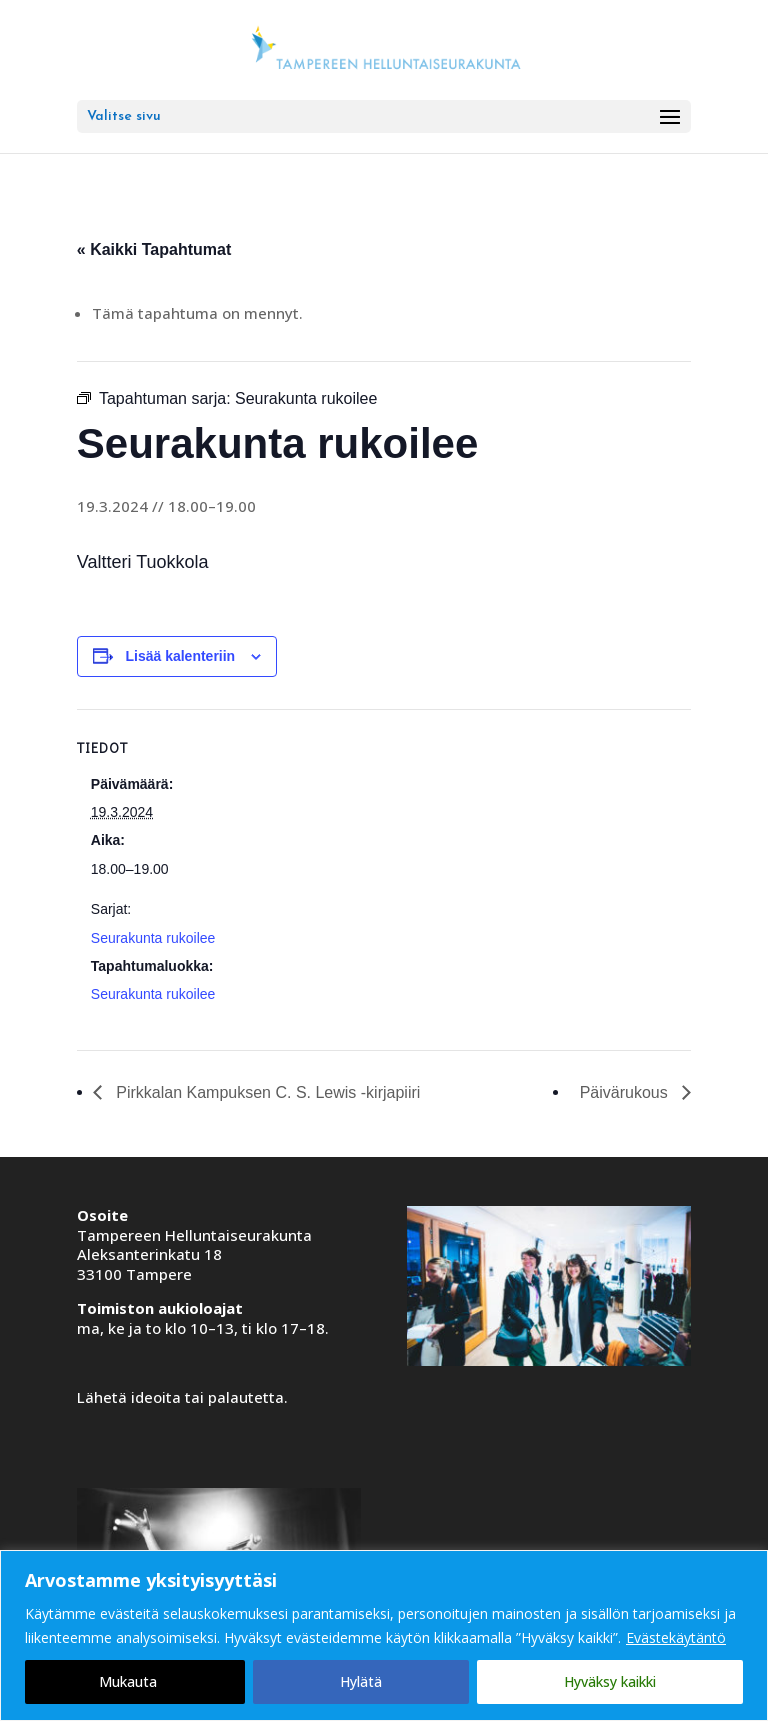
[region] (384, 1635)
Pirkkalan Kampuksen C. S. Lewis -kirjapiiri (266, 1092)
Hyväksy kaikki (610, 1681)
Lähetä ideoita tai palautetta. (182, 1397)
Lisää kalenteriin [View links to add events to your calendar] (180, 656)
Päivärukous (626, 1092)
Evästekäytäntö (676, 1637)
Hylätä (361, 1681)
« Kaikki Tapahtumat (154, 249)
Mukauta (128, 1681)
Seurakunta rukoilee (153, 938)
